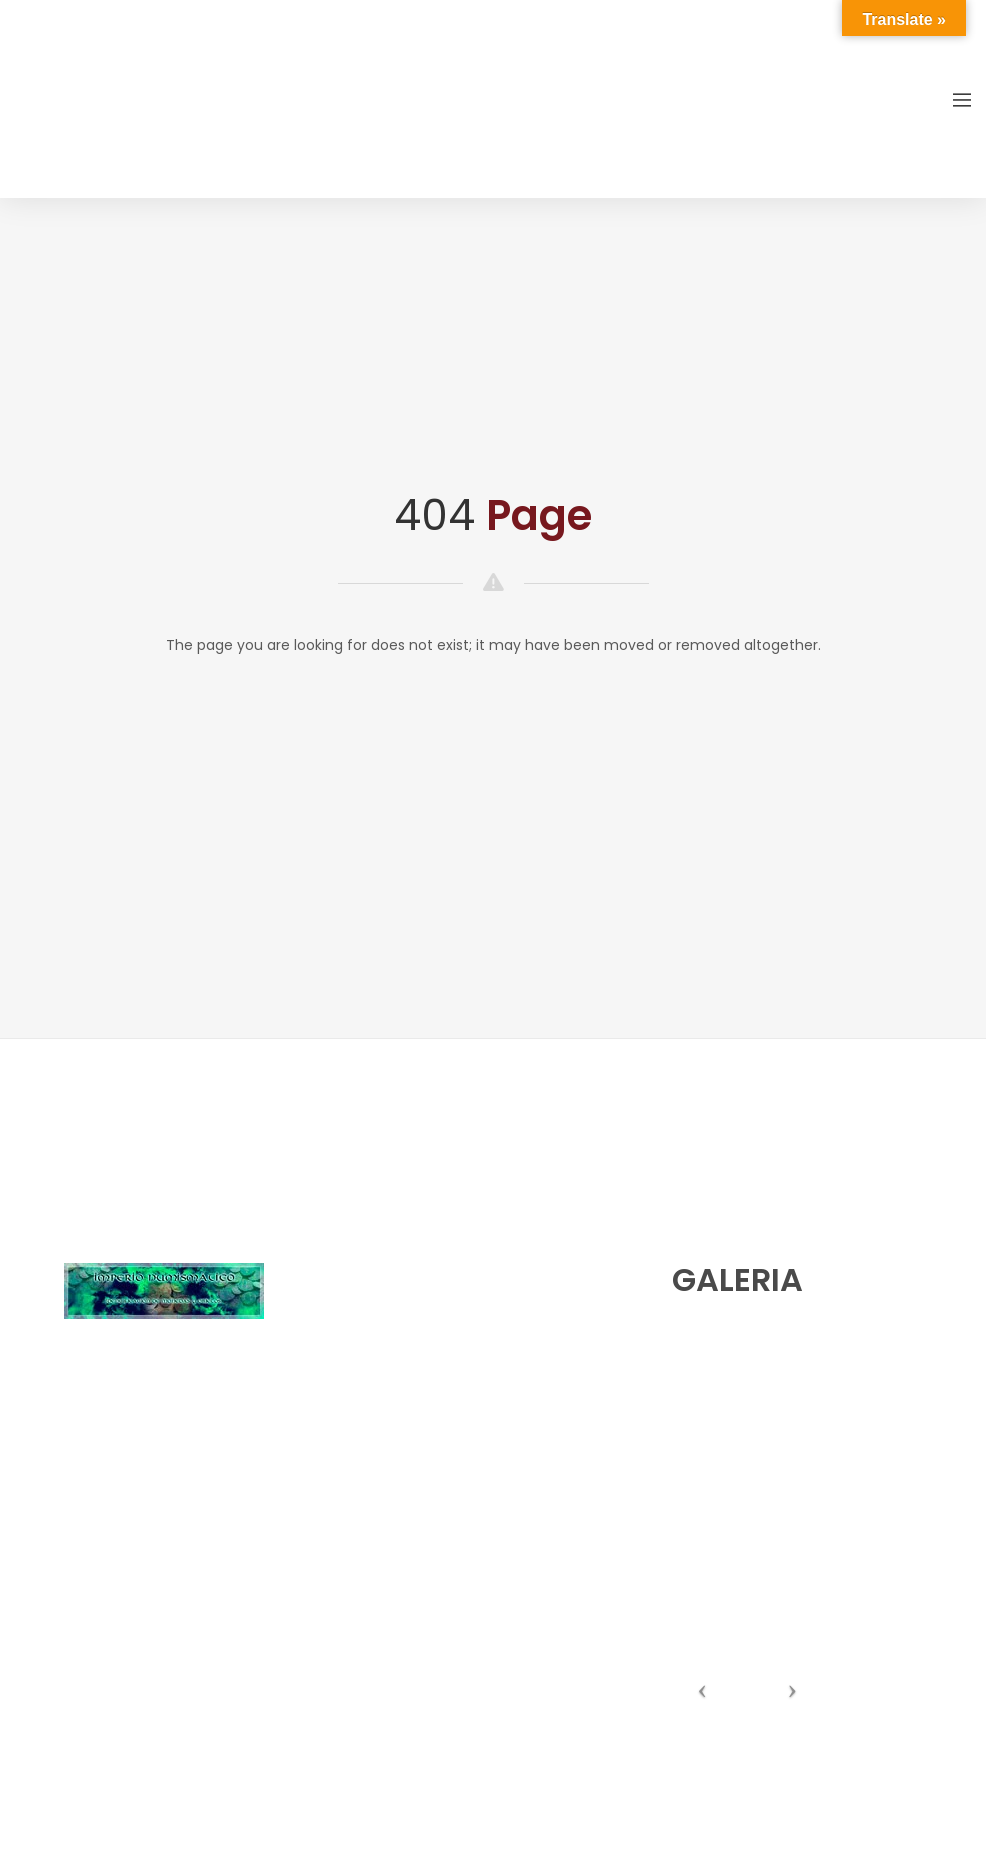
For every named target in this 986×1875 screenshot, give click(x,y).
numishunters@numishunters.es (448, 1289)
